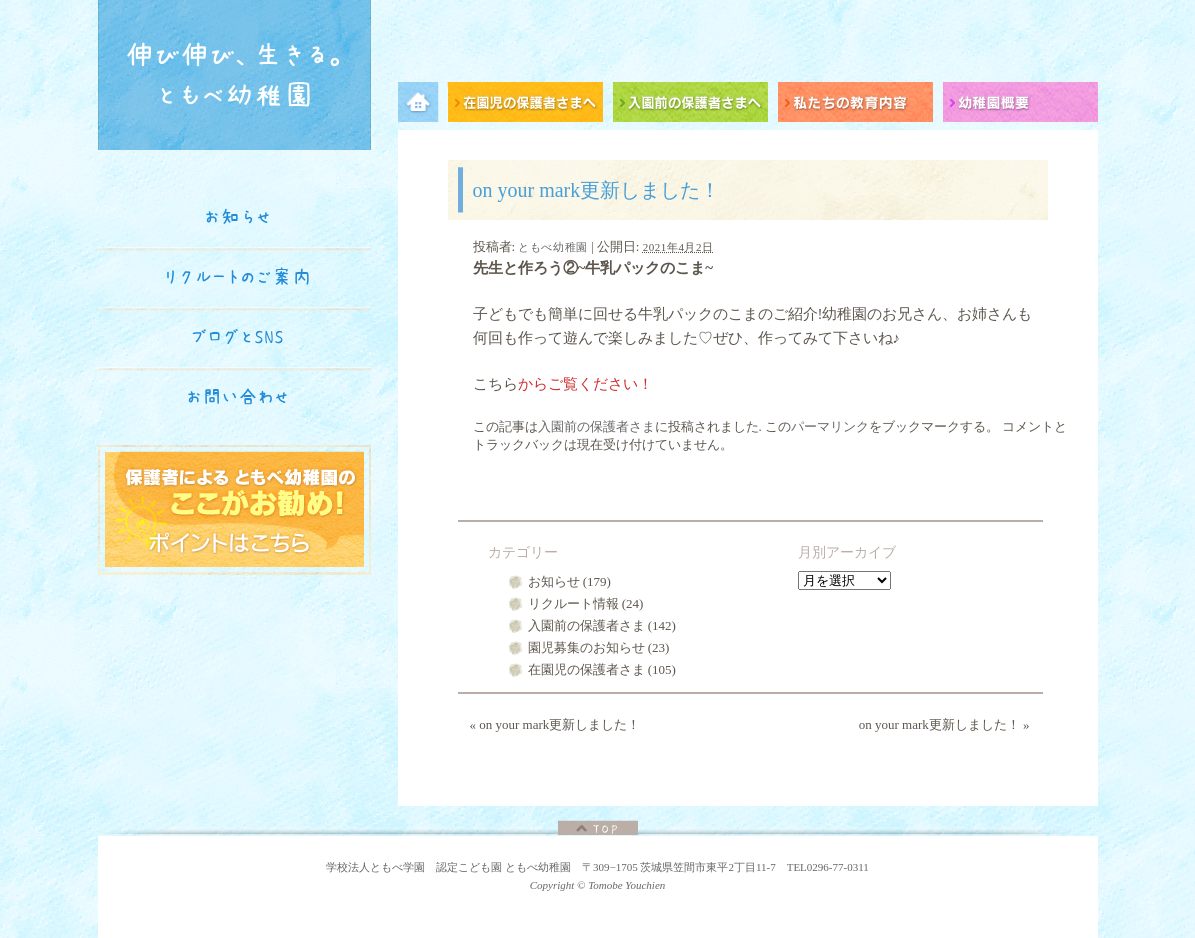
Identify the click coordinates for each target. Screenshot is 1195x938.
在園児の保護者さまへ (530, 105)
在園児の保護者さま (586, 669)
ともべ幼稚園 (552, 247)
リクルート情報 (573, 603)
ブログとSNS (238, 337)
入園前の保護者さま (596, 426)
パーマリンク (830, 426)
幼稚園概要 (1020, 105)
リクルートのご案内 (237, 277)
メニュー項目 (423, 105)
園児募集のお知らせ (586, 647)
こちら (495, 384)
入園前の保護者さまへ (695, 105)
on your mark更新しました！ (555, 724)
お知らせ (554, 581)
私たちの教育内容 (860, 105)
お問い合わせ (238, 397)
